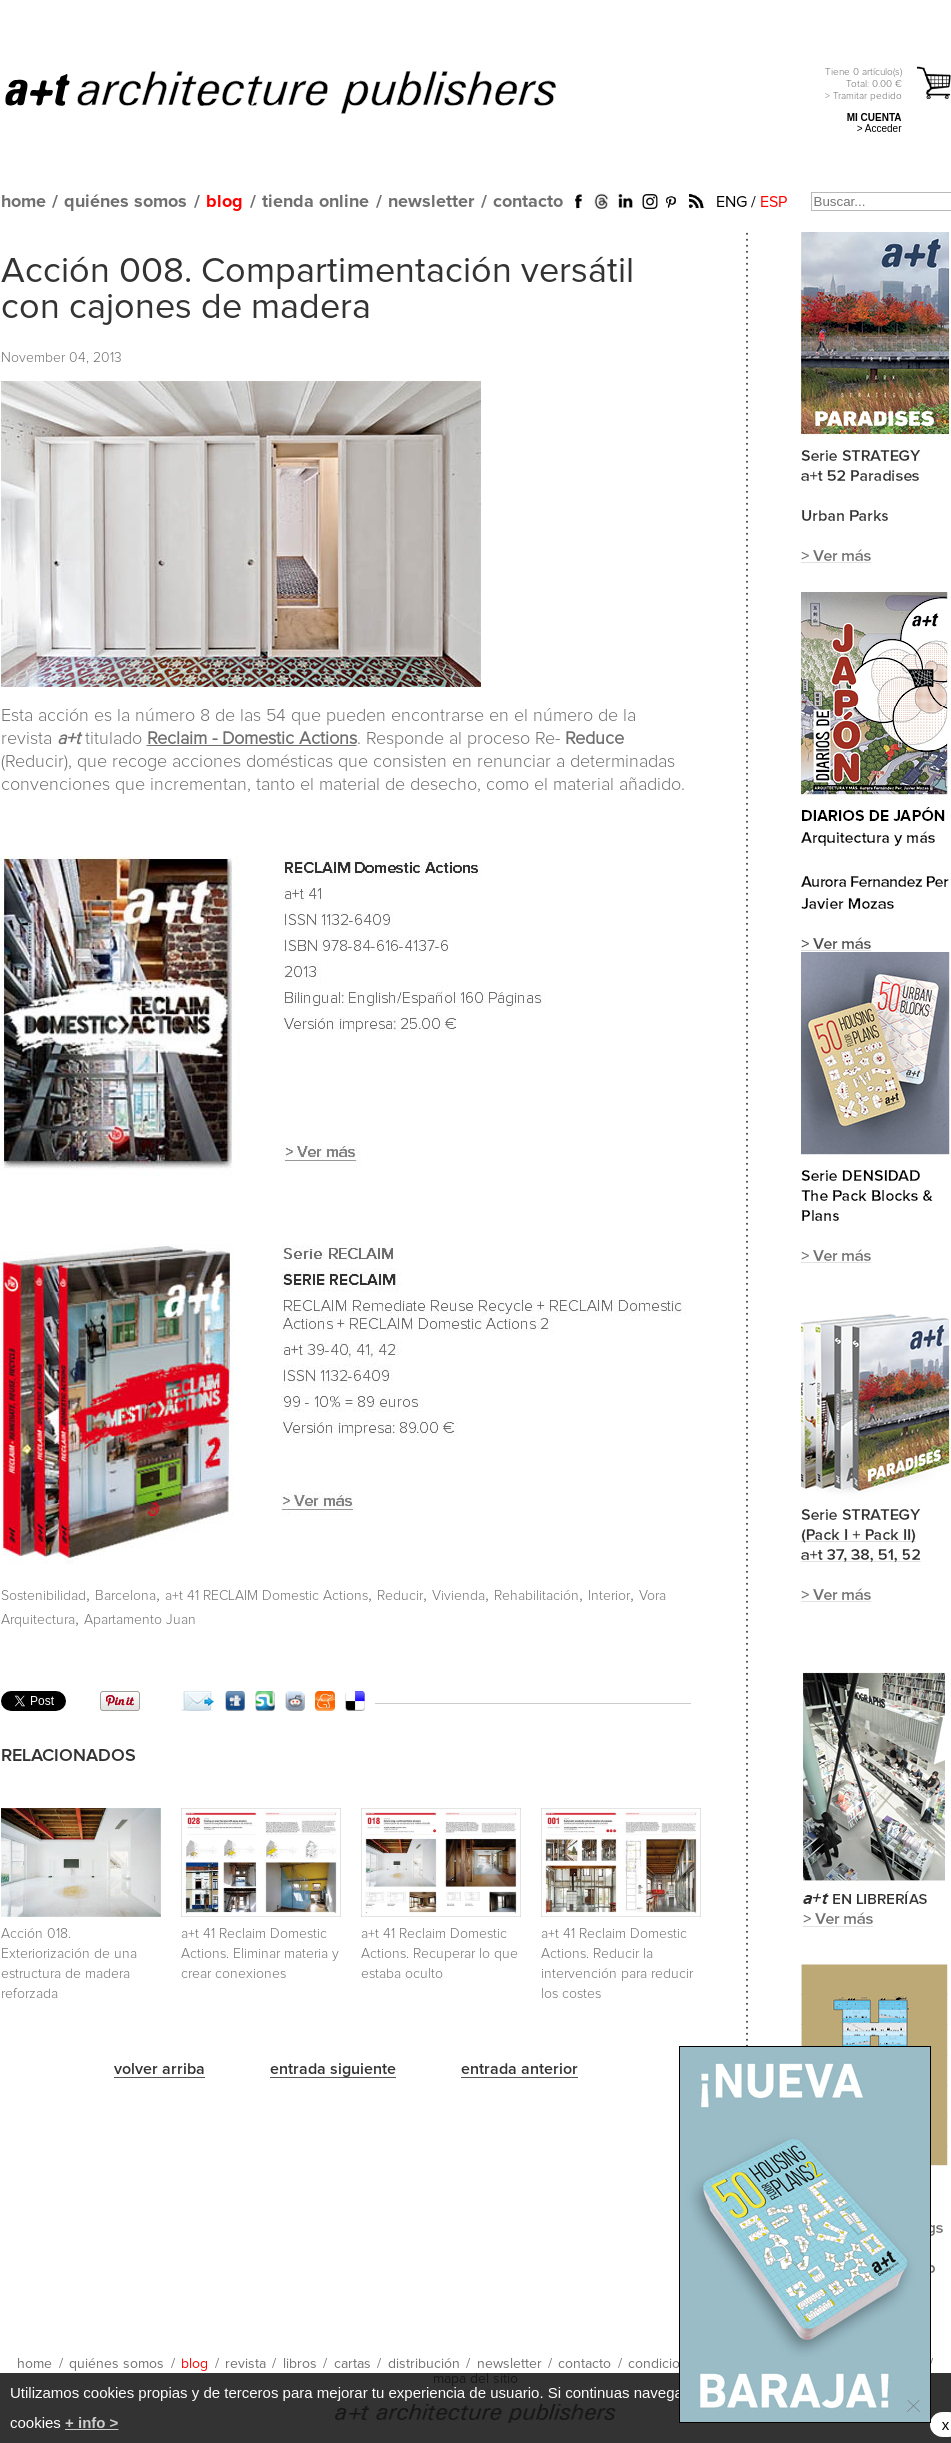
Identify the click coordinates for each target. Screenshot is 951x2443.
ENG (731, 202)
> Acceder (879, 128)
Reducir (400, 1596)
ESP (773, 202)
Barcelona (125, 1596)
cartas (352, 2364)
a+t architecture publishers (305, 91)
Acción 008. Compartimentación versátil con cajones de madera (317, 290)
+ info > (91, 2422)
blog (224, 202)
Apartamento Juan (140, 1620)
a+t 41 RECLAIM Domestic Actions (266, 1596)
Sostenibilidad (43, 1596)
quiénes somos (125, 202)
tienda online (315, 202)
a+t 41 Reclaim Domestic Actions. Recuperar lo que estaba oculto (439, 1954)
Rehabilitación (536, 1596)
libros (300, 2364)
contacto (528, 202)
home (23, 202)
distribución (424, 2364)
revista (245, 2364)
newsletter (431, 202)
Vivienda (458, 1596)
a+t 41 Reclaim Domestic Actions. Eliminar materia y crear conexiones (260, 1954)
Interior (609, 1596)
